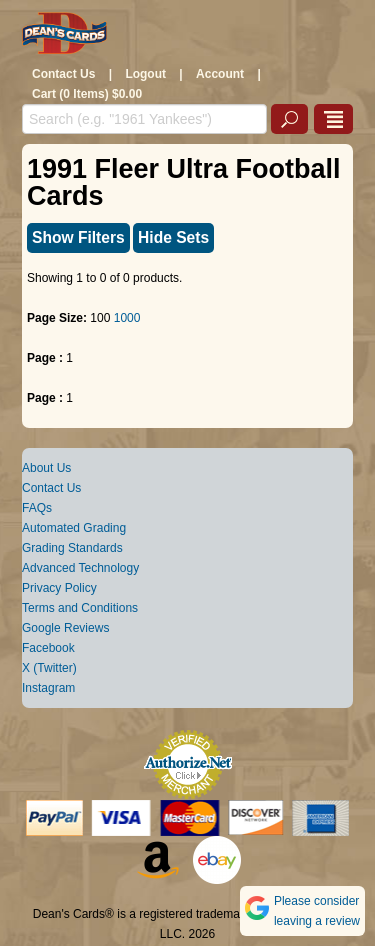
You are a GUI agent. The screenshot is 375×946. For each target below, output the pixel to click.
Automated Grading (74, 528)
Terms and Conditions (80, 608)
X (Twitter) (49, 668)
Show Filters (78, 237)
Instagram (48, 688)
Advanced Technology (80, 568)
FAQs (37, 508)
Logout (145, 74)
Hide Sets (173, 237)
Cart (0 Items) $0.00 (87, 94)
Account (220, 74)
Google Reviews (65, 628)
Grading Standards (72, 548)
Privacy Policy (59, 588)
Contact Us (63, 74)
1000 (127, 318)
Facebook (48, 648)
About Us (46, 468)
